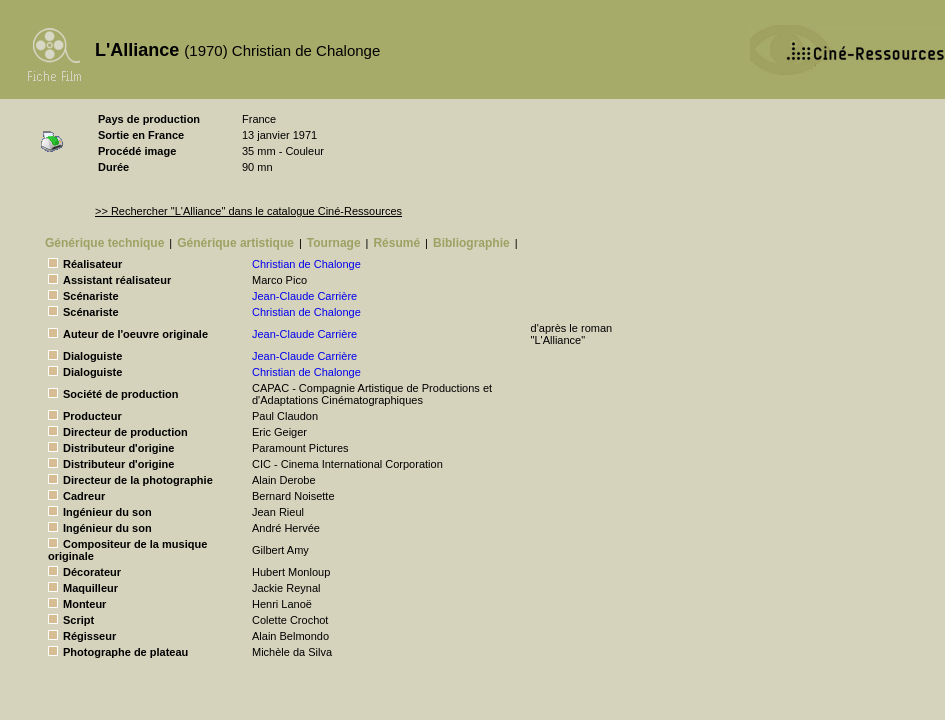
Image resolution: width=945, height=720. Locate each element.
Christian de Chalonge (306, 264)
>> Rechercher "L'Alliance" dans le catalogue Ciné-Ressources (248, 211)
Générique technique (104, 243)
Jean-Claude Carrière (304, 296)
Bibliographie (471, 243)
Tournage (334, 243)
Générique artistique (235, 243)
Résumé (396, 243)
